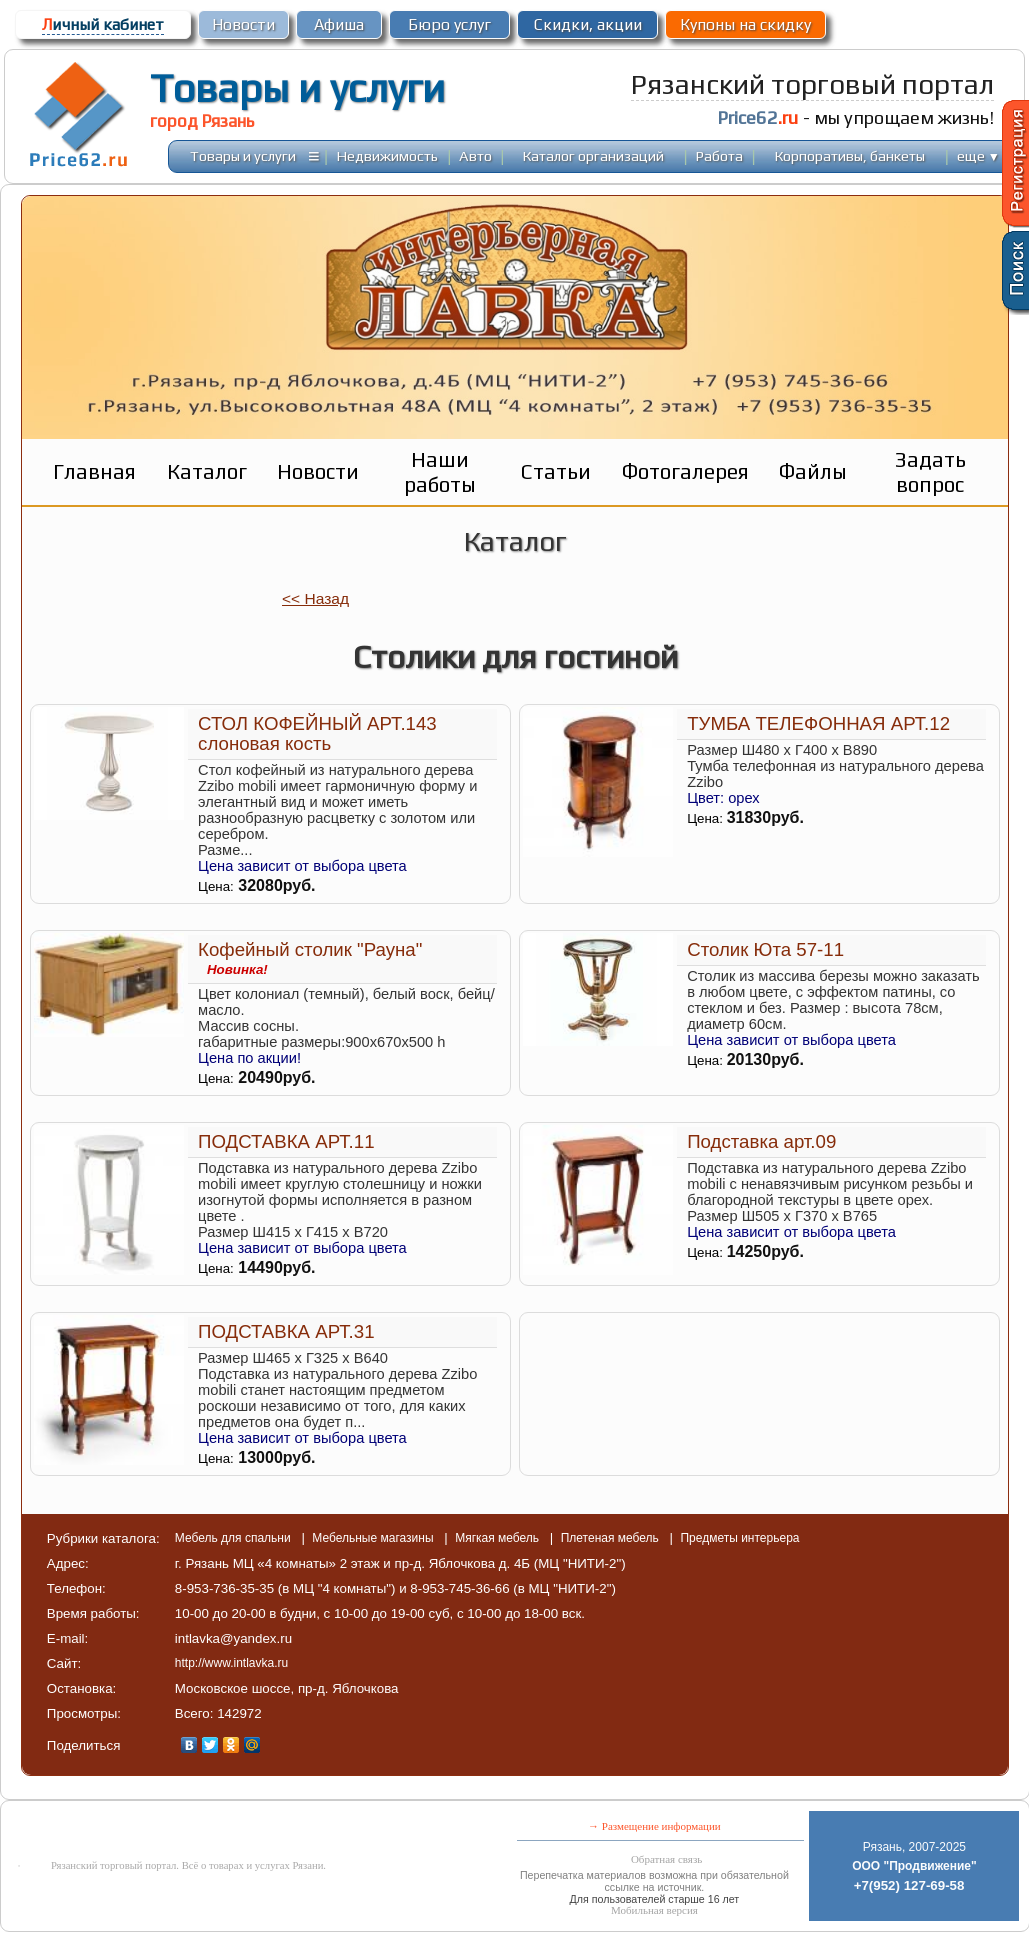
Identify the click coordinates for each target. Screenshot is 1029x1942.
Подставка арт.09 (761, 1141)
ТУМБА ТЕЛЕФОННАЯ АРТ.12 (818, 723)
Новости (243, 24)
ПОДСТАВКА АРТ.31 (286, 1331)
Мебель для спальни (234, 1538)
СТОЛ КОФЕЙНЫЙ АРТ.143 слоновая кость (317, 733)
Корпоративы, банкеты (850, 155)
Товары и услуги (297, 88)
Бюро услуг (449, 24)
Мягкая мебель (498, 1538)
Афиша (339, 24)
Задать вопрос (930, 472)
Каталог (207, 471)
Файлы (813, 471)
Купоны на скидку (745, 24)
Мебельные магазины (374, 1538)
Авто (475, 155)
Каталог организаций (593, 155)
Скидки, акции (588, 24)
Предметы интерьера (739, 1538)
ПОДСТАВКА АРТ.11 (286, 1141)
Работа (719, 155)
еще (978, 155)
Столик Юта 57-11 (765, 949)
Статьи (556, 471)
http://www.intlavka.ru (231, 1663)
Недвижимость (387, 155)
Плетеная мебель (611, 1538)
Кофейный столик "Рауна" (310, 949)
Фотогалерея (685, 471)
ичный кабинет (103, 24)
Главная (94, 471)
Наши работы (440, 472)
